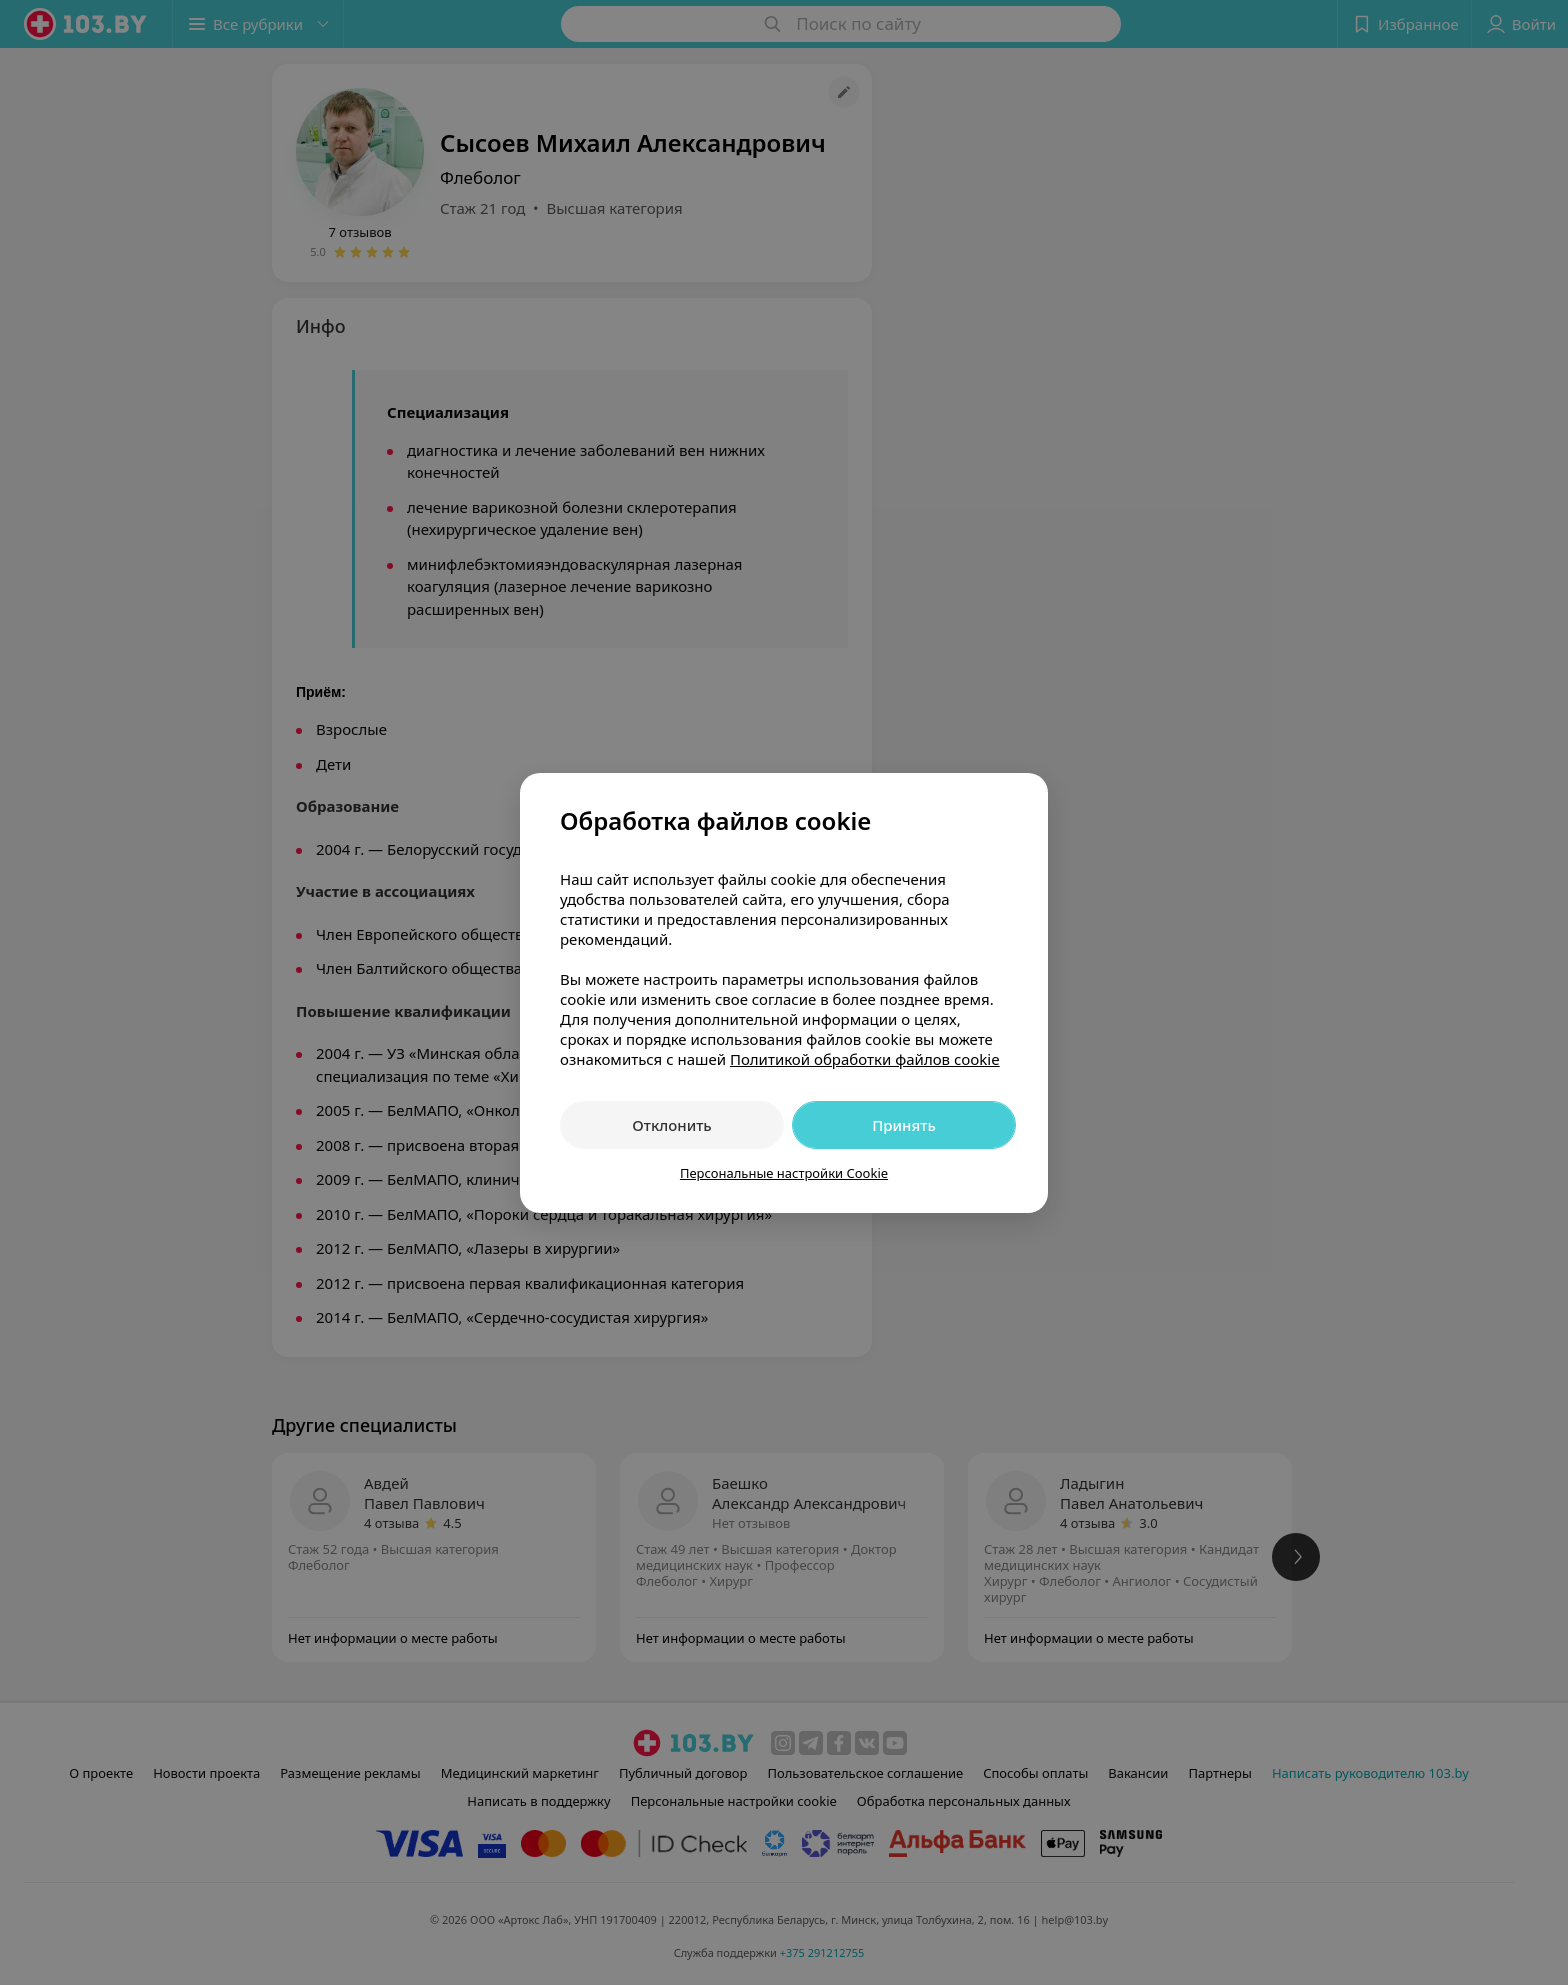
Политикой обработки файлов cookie (865, 1059)
